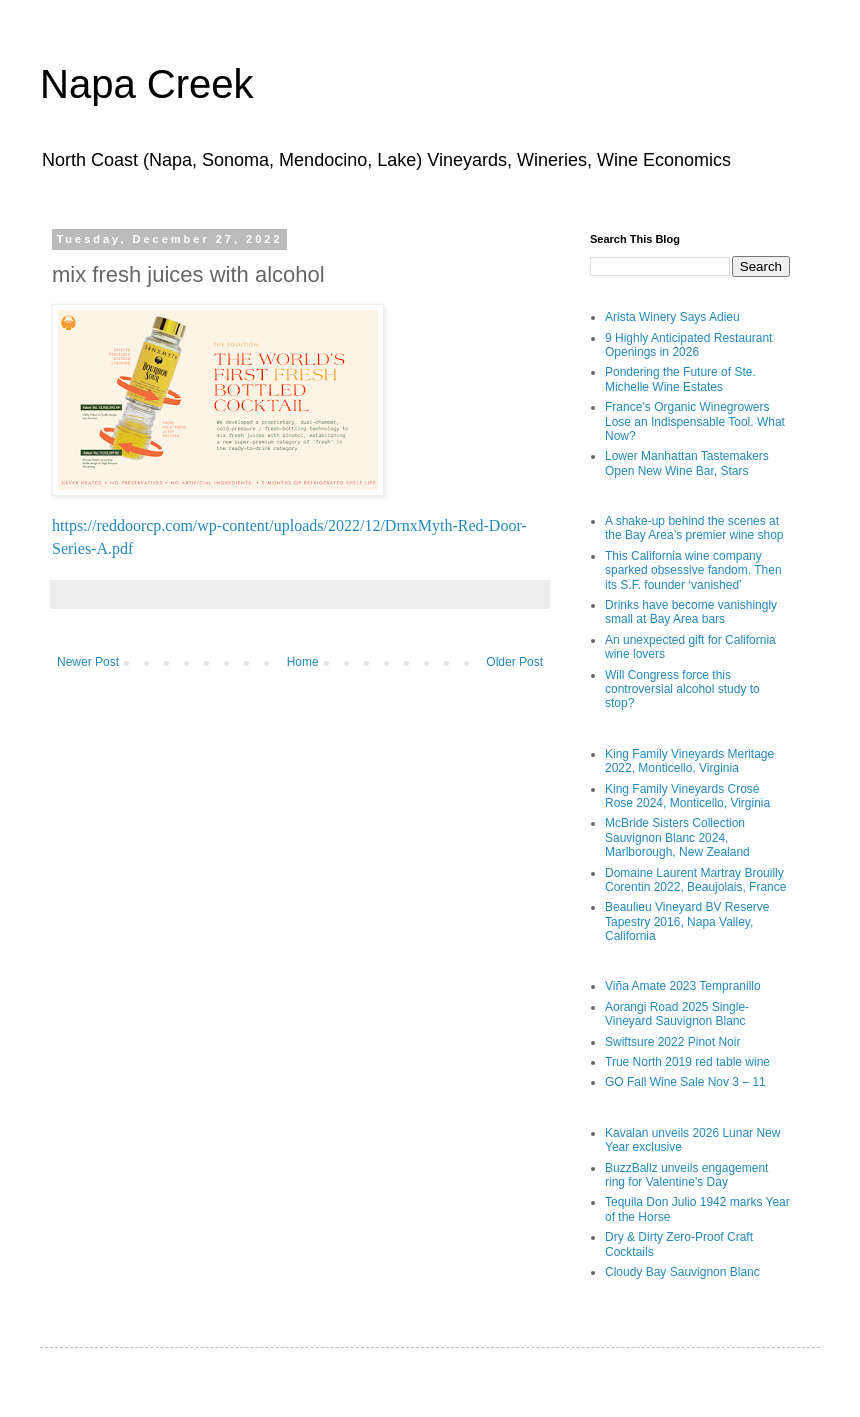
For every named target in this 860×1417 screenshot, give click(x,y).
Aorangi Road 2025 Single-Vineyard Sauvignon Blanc (677, 1014)
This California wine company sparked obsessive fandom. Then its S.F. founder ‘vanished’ (693, 570)
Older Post (514, 662)
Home (303, 662)
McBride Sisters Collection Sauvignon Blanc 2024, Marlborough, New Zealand (677, 837)
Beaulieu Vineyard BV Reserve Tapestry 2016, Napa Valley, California (687, 921)
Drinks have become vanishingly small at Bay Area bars (691, 612)
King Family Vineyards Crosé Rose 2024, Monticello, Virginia (687, 796)
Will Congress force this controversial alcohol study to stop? (682, 689)
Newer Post (88, 662)
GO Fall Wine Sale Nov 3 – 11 (685, 1082)
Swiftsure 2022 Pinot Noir (672, 1042)
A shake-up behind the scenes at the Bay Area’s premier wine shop (694, 528)
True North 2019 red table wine (687, 1062)
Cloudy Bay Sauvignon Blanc (682, 1272)
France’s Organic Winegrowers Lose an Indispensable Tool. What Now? (695, 421)
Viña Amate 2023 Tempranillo (683, 986)
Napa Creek (146, 84)
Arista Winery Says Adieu (672, 317)
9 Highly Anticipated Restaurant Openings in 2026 (688, 345)
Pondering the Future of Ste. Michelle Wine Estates (680, 379)
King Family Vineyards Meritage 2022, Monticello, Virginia (689, 761)
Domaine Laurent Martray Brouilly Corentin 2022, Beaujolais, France (695, 880)
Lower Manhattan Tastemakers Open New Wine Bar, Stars (687, 463)
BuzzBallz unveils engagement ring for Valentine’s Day (686, 1175)
